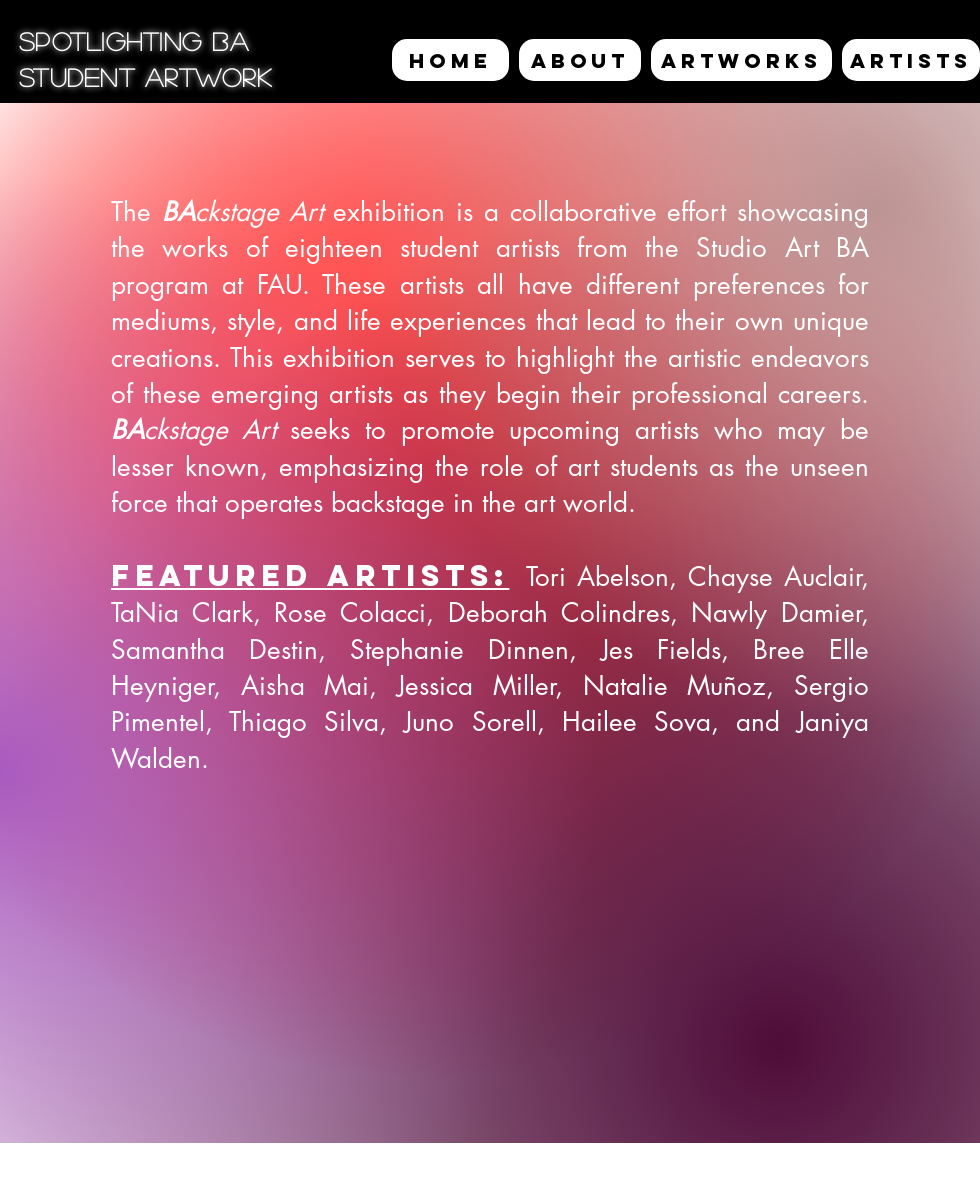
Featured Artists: (310, 575)
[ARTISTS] (911, 60)
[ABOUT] (580, 60)
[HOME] (450, 60)
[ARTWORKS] (741, 60)
